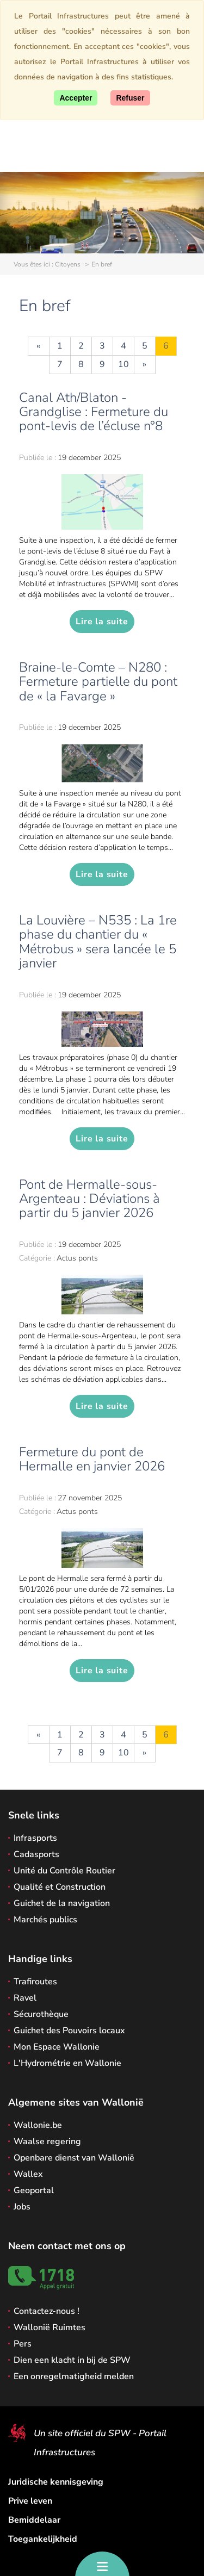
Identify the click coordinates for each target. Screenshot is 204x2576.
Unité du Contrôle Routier (64, 1870)
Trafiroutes (35, 1981)
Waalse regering (47, 2141)
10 (123, 364)
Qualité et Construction (60, 1887)
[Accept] (75, 97)
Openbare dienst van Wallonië (74, 2157)
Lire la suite (102, 622)
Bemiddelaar (34, 2520)
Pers (23, 2343)
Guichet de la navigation (62, 1903)
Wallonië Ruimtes (49, 2327)
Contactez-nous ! (46, 2311)
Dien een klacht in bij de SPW (72, 2360)
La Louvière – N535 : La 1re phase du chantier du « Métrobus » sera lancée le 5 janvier (98, 941)
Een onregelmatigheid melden (74, 2376)
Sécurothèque (41, 2014)
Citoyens (68, 264)
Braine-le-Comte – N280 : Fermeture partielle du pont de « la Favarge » (98, 682)
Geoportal (34, 2190)
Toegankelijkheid (42, 2539)
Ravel (25, 1997)
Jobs (22, 2206)
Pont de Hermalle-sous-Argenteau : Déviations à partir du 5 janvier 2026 (89, 1199)
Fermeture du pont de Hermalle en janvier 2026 (92, 1459)
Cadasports (36, 1854)
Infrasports (35, 1838)
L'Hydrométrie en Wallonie (67, 2063)
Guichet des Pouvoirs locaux (69, 2030)
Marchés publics (45, 1919)
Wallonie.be (38, 2125)
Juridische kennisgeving (55, 2482)
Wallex (28, 2174)
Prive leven (30, 2501)
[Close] (130, 97)
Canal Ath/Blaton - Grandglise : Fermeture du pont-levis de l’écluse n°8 (93, 412)
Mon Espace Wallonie (57, 2046)
